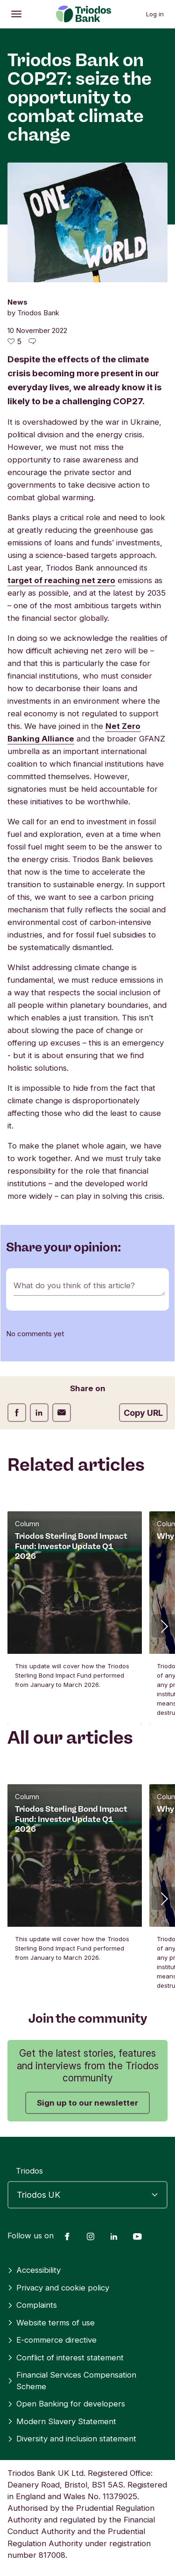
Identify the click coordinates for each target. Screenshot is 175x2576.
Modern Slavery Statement (61, 2421)
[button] (163, 1626)
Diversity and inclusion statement (71, 2438)
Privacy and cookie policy (58, 2287)
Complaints (32, 2305)
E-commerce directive (52, 2340)
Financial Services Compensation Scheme (71, 2380)
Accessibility (34, 2270)
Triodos (29, 2170)
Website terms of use (51, 2322)
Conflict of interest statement (65, 2357)
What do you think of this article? (74, 1285)
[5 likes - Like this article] (14, 341)
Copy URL (143, 1413)
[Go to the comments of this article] (32, 341)
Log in (155, 14)
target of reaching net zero (61, 580)
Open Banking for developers (66, 2403)
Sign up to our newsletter (87, 2102)
